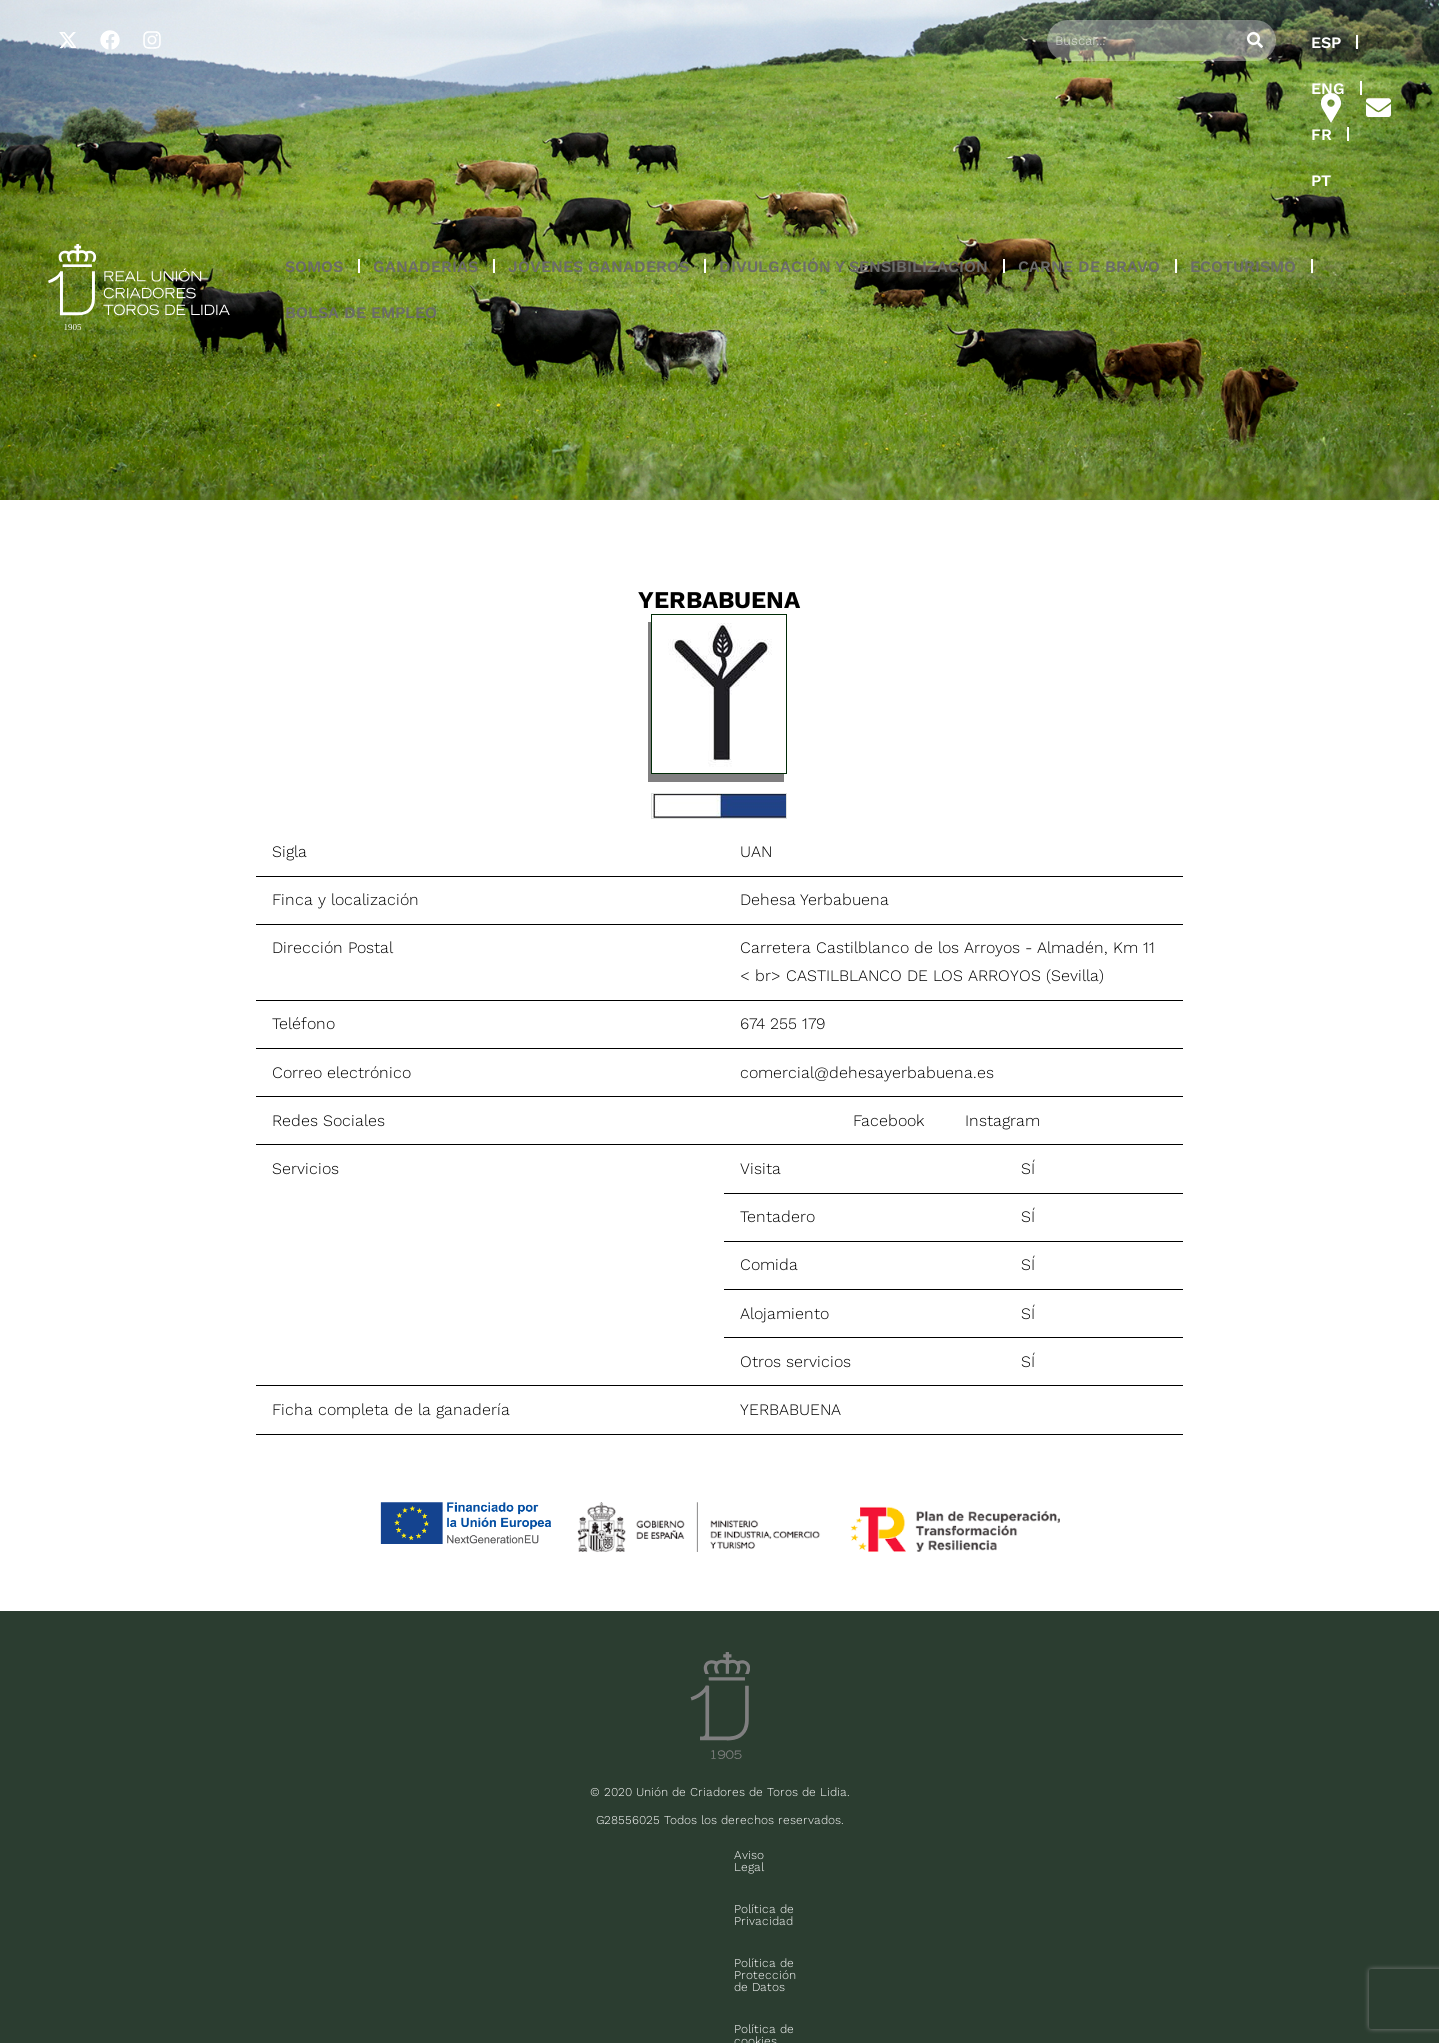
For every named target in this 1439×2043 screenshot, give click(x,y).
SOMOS (314, 128)
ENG (1163, 42)
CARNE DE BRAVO (1089, 128)
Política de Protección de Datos (733, 1855)
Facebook (888, 1120)
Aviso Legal (428, 1855)
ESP (1101, 42)
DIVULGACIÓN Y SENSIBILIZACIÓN (853, 128)
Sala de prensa (161, 1980)
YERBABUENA (790, 1409)
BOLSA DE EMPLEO (361, 174)
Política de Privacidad (551, 1855)
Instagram (1002, 1120)
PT (1271, 42)
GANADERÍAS (425, 128)
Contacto (1017, 1855)
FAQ (231, 1980)
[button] (314, 129)
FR (1220, 42)
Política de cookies (907, 1855)
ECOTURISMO (1243, 128)
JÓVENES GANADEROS (598, 128)
